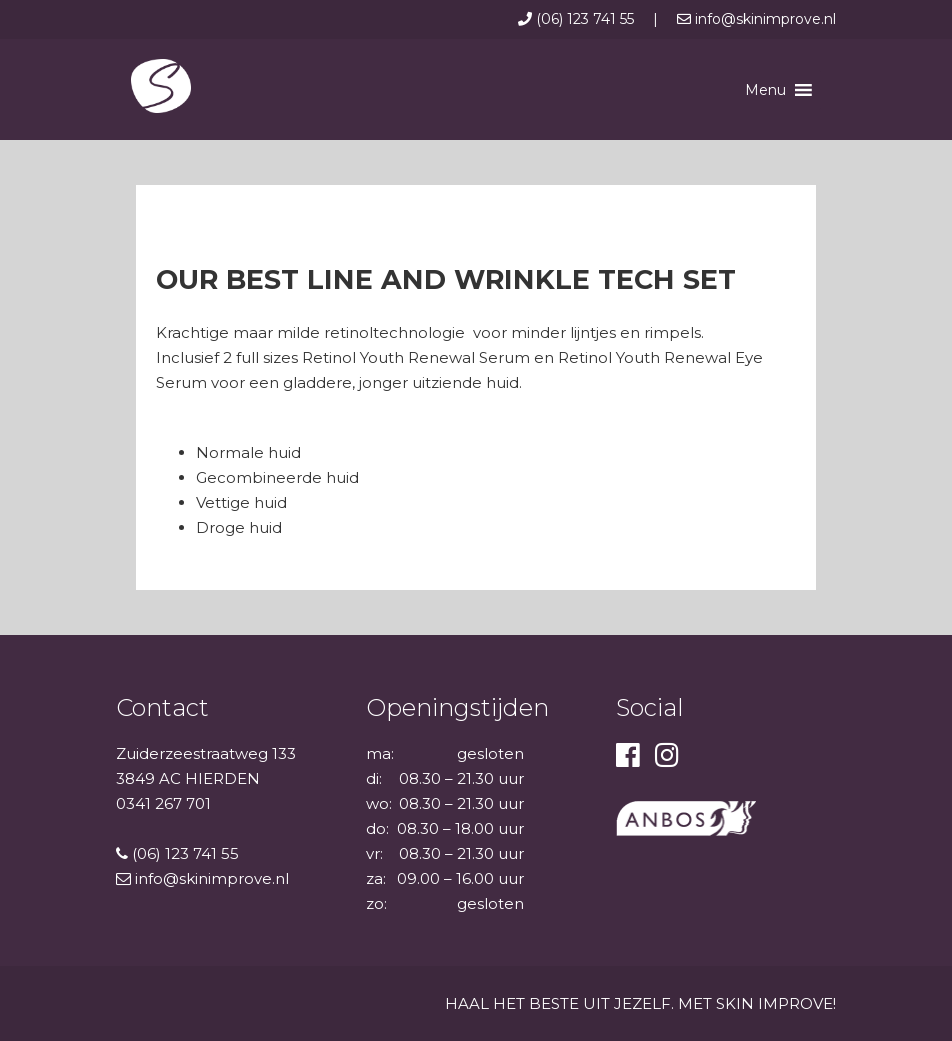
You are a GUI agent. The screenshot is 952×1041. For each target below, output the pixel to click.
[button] (765, 90)
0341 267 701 (163, 803)
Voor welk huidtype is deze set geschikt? (284, 431)
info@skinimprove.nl (756, 19)
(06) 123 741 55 (578, 19)
